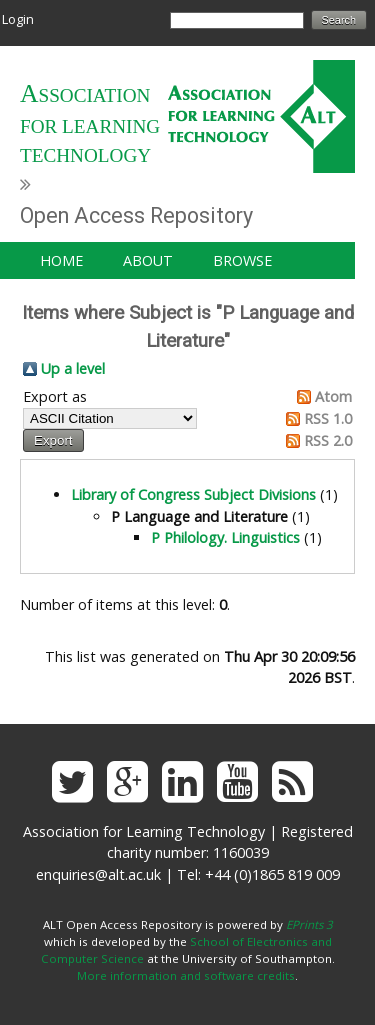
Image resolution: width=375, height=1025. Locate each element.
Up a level (73, 368)
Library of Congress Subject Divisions (193, 494)
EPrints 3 (309, 924)
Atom (333, 396)
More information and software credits (186, 975)
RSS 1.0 (328, 418)
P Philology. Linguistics (225, 537)
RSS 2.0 (328, 440)
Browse (242, 260)
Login (18, 19)
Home (61, 260)
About (148, 260)
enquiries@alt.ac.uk (98, 874)
